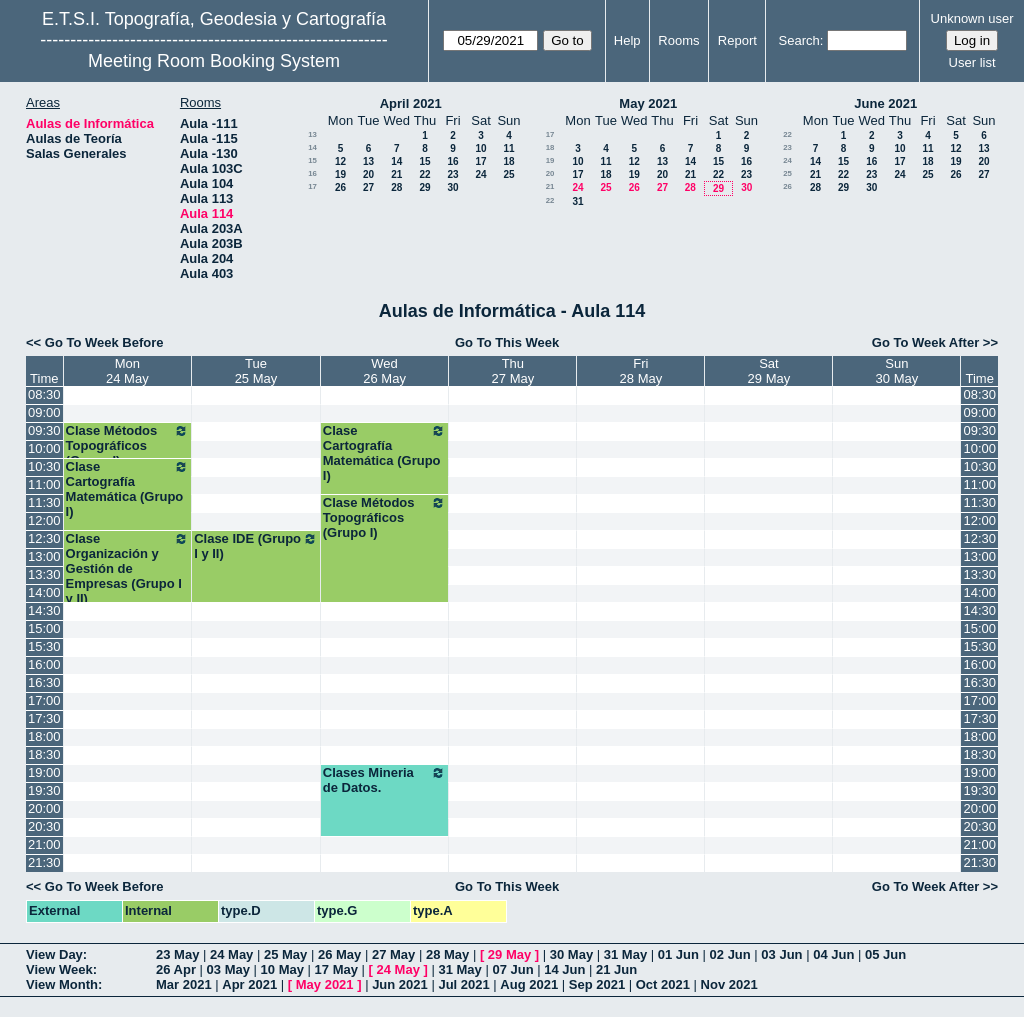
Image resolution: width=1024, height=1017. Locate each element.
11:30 (44, 502)
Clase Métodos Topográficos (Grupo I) (128, 445)
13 (312, 134)
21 (396, 174)
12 (340, 161)
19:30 (44, 790)
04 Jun (833, 954)
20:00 (44, 808)
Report (737, 40)
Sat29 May (769, 371)
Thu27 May (513, 371)
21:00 (44, 844)
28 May (447, 954)
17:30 (44, 718)
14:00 (44, 592)
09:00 (44, 412)
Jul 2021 (463, 984)
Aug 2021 (529, 984)
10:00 (44, 448)
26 (340, 187)
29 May (509, 954)
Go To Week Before (104, 342)
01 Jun (678, 954)
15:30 (44, 646)
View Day (54, 954)
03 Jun (781, 954)
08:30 (44, 394)
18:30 (44, 754)
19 (340, 174)
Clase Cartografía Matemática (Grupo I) (385, 453)
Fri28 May (641, 371)
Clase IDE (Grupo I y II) (256, 546)
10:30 (44, 466)
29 (424, 187)
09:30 (44, 430)
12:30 (44, 538)
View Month (62, 984)
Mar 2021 (184, 984)
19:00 (44, 772)
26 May (339, 954)
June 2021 (885, 103)
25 (508, 174)
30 (452, 187)
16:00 (44, 664)
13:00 (44, 556)
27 (368, 187)
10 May (282, 969)
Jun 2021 (400, 984)
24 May (231, 954)
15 (312, 160)
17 (480, 161)
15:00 (44, 628)
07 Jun (512, 969)
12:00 (44, 520)
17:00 (44, 700)
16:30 (44, 682)
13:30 (44, 574)
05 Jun (885, 954)
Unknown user (972, 18)
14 (312, 147)
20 (368, 174)
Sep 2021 (597, 984)
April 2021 (411, 103)
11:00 (44, 484)
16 (452, 161)
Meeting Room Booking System (214, 61)
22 (424, 174)
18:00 (44, 736)
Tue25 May (256, 371)
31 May (625, 954)
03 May (228, 969)
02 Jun (730, 954)
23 (452, 174)
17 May (336, 969)
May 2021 (648, 103)
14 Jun (564, 969)
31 (577, 201)
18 (508, 161)
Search (799, 40)
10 (480, 148)
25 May (285, 954)
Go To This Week (507, 342)
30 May (571, 954)
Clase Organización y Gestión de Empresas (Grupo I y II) (128, 568)
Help (627, 40)
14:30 (44, 610)
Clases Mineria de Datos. (385, 780)
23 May (177, 954)
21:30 (44, 862)
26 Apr (176, 969)
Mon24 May (127, 371)
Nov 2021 (729, 984)
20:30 (44, 826)
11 (508, 148)
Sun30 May (897, 371)
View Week (59, 969)
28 (396, 187)
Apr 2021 (249, 984)
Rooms (678, 40)
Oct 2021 (663, 984)
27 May (393, 954)
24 (480, 174)
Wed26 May (384, 371)
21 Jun (616, 969)
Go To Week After (925, 342)
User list (972, 62)
